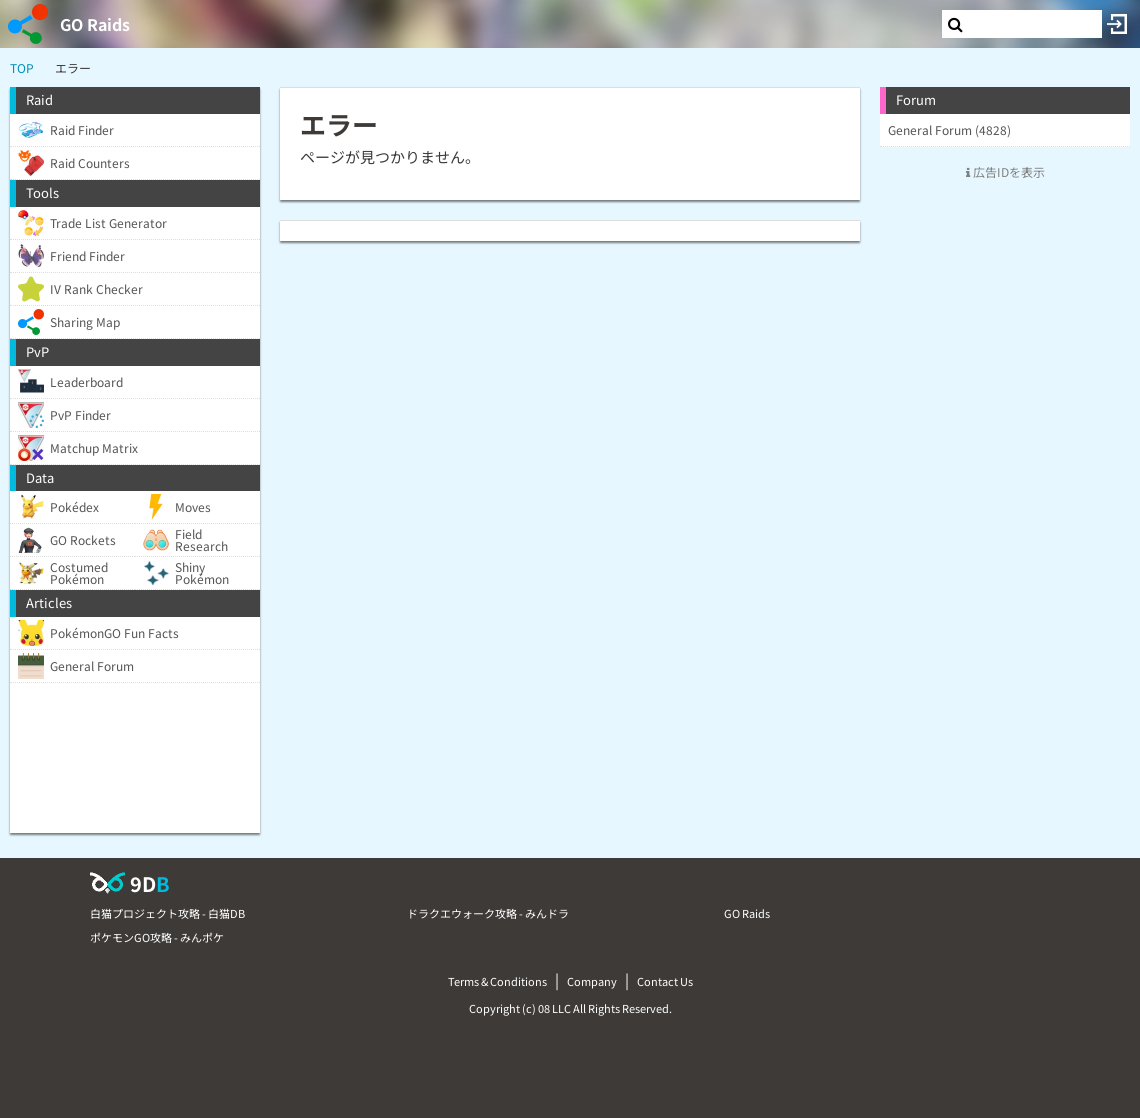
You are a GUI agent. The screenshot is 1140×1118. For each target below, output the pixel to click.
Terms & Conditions (497, 981)
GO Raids (95, 24)
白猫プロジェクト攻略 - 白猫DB (167, 913)
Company (592, 981)
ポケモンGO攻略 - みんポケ (157, 937)
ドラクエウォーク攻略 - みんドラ (488, 913)
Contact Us (665, 981)
